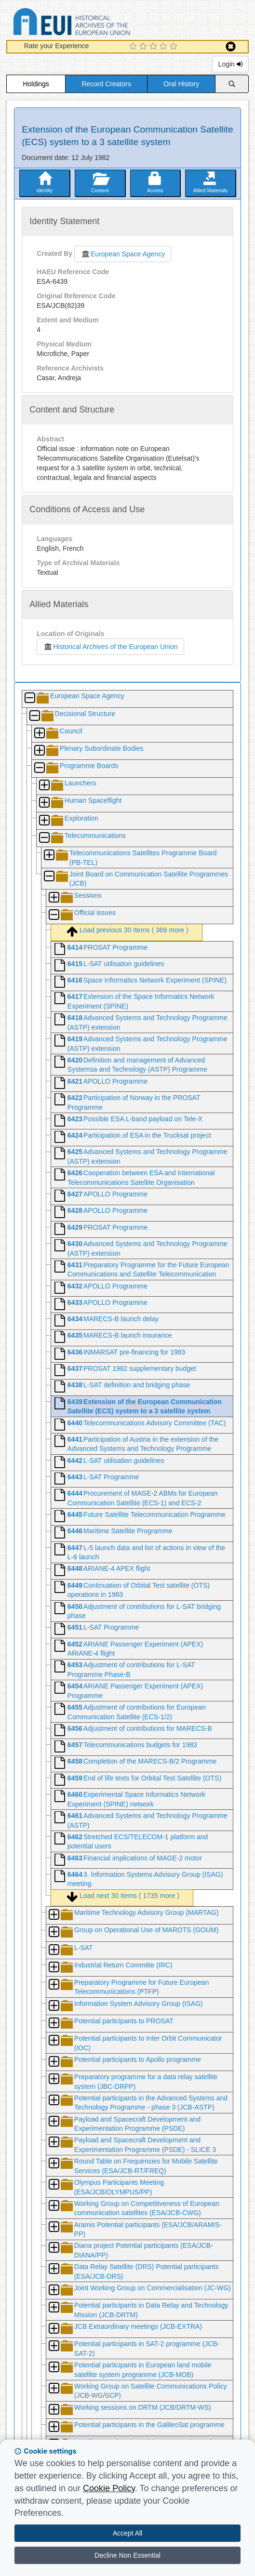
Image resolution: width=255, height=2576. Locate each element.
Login (230, 64)
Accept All (127, 2533)
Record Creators (106, 84)
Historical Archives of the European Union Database (98, 23)
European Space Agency (123, 254)
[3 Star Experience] (154, 47)
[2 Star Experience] (144, 47)
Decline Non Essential (127, 2555)
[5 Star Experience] (175, 47)
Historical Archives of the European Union (110, 646)
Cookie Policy (109, 2488)
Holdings (36, 84)
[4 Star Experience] (165, 47)
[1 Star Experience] (134, 47)
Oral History (181, 84)
